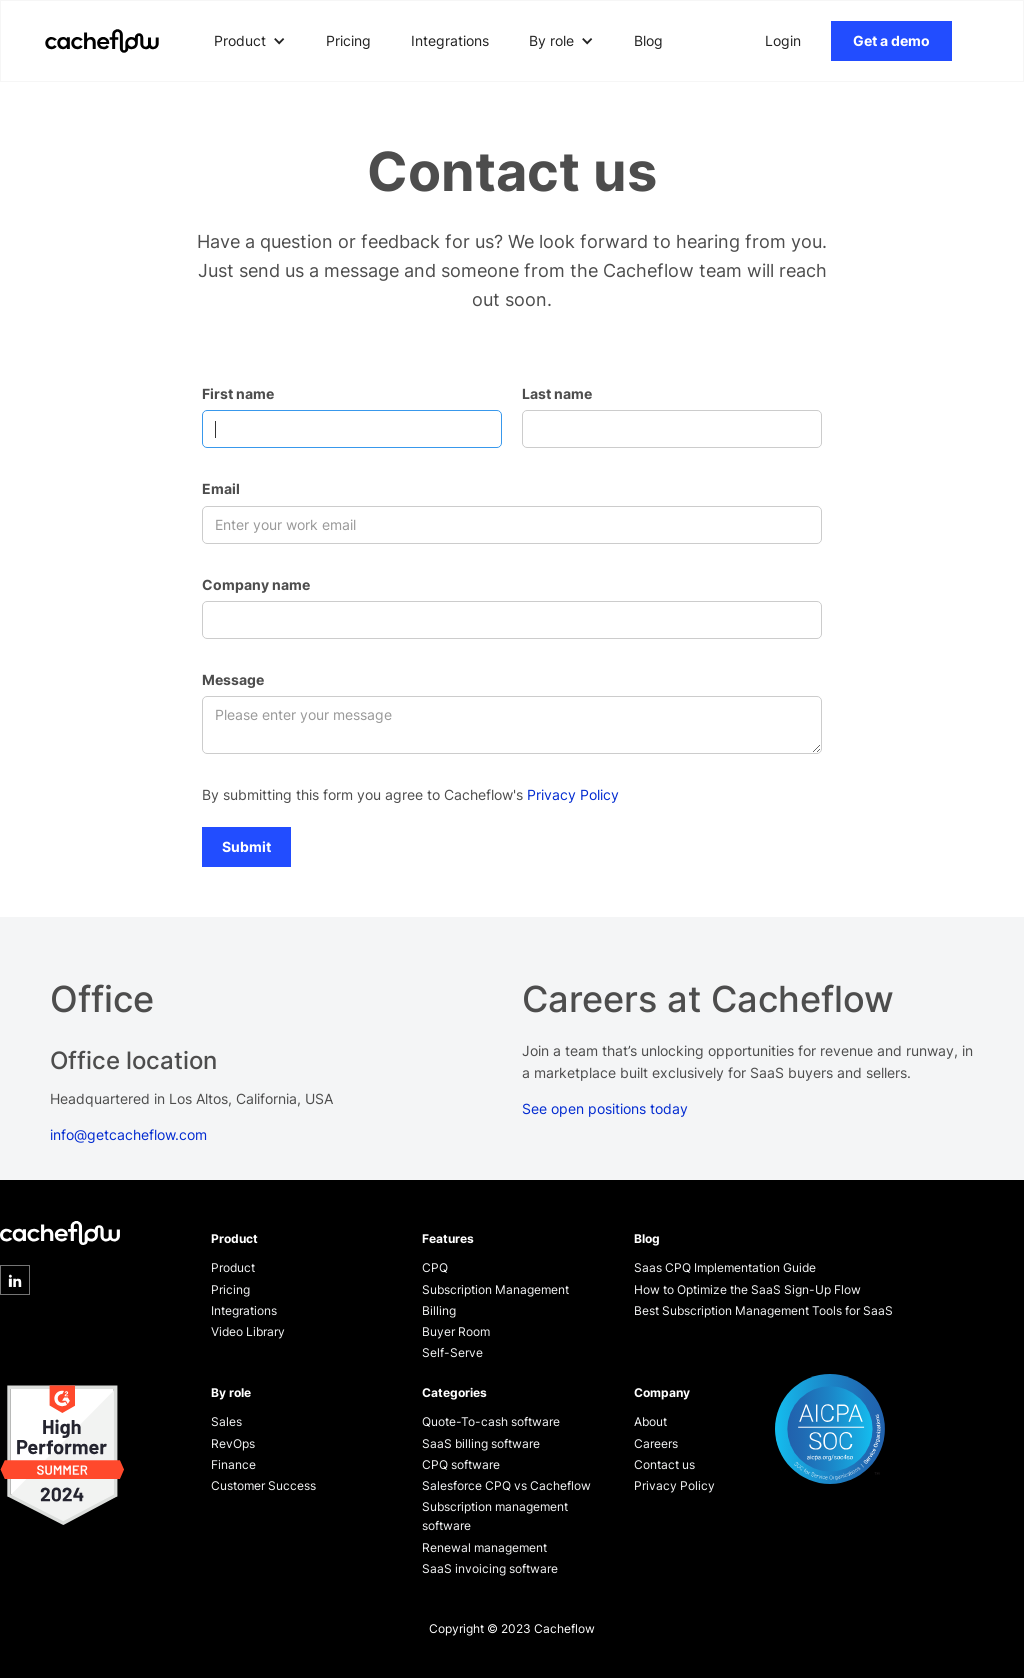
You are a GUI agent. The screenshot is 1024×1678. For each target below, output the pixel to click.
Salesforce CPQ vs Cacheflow (506, 1485)
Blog (648, 40)
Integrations (450, 40)
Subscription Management (495, 1289)
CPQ (435, 1267)
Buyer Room (456, 1331)
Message (233, 679)
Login (783, 40)
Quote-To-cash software (491, 1421)
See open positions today (605, 1108)
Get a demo (891, 40)
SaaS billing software (481, 1443)
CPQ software (461, 1464)
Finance (233, 1464)
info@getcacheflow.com (128, 1134)
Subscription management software (495, 1516)
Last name (557, 393)
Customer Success (263, 1485)
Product (233, 1267)
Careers (656, 1443)
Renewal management (484, 1547)
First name (238, 393)
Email (221, 488)
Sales (226, 1421)
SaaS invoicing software (490, 1568)
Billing (439, 1310)
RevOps (233, 1443)
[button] (250, 41)
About (650, 1421)
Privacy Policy (573, 794)
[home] (102, 41)
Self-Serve (452, 1352)
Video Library (248, 1331)
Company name (256, 584)
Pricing (348, 40)
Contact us (664, 1464)
